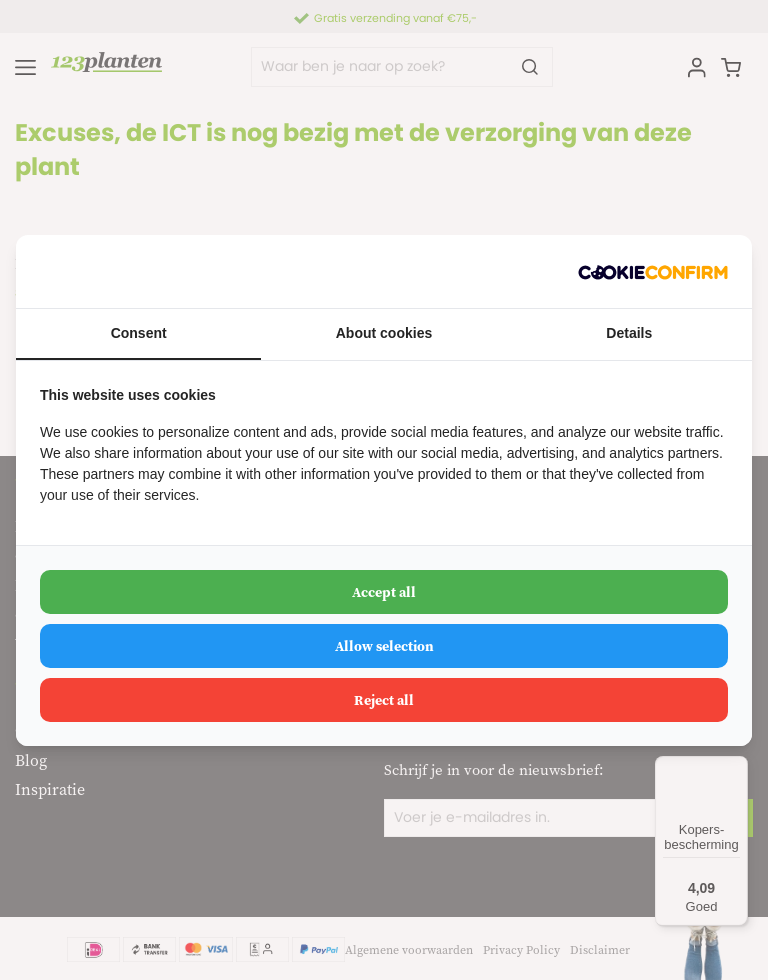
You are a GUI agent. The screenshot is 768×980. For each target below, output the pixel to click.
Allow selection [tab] (384, 646)
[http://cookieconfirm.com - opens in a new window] (653, 271)
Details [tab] (629, 333)
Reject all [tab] (384, 700)
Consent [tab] (139, 333)
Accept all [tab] (384, 592)
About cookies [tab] (384, 333)
